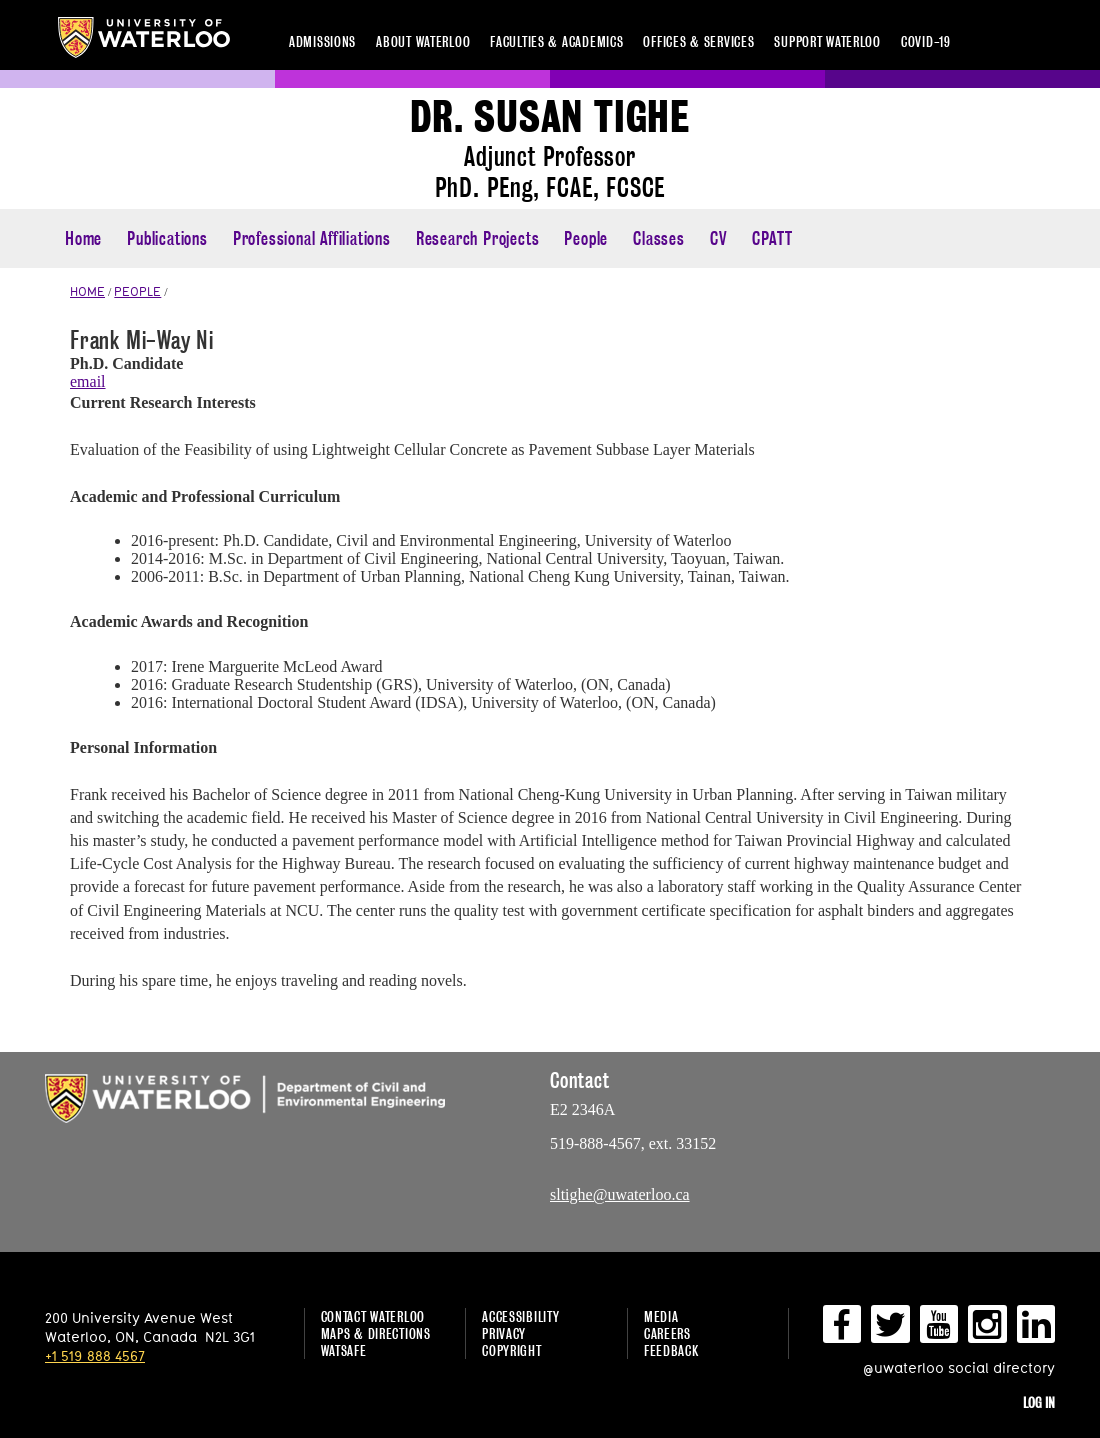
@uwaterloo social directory (959, 1367)
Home (83, 238)
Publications (167, 238)
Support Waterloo (827, 41)
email (88, 381)
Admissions (322, 41)
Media (661, 1316)
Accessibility (520, 1316)
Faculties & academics (556, 41)
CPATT (772, 238)
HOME (87, 291)
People (586, 238)
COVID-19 (926, 41)
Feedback (671, 1350)
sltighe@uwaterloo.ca (620, 1194)
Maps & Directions (376, 1333)
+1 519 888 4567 (95, 1355)
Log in (1039, 1402)
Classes (659, 238)
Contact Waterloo (373, 1316)
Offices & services (698, 41)
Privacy (504, 1333)
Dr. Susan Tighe (550, 117)
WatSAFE (344, 1350)
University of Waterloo (144, 37)
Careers (667, 1333)
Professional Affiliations (312, 238)
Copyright (511, 1350)
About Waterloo (423, 41)
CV (719, 238)
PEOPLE (137, 291)
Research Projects (478, 238)
